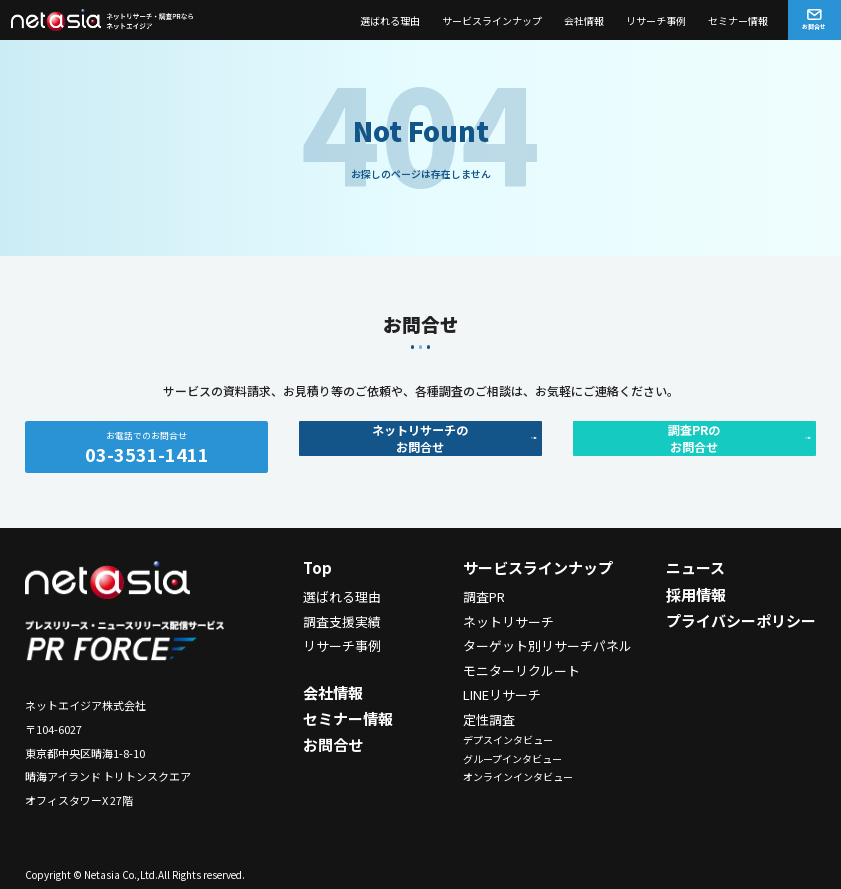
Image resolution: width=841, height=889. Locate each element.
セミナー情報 (738, 20)
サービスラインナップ (492, 20)
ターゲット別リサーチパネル (547, 645)
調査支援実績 (342, 621)
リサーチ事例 (656, 20)
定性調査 (489, 719)
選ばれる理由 (390, 20)
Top (317, 567)
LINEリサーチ (502, 694)
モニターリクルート (521, 670)
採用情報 (696, 594)
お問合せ (333, 744)
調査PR (484, 596)
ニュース (695, 567)
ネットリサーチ (508, 621)
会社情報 (584, 20)
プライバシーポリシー (741, 620)
